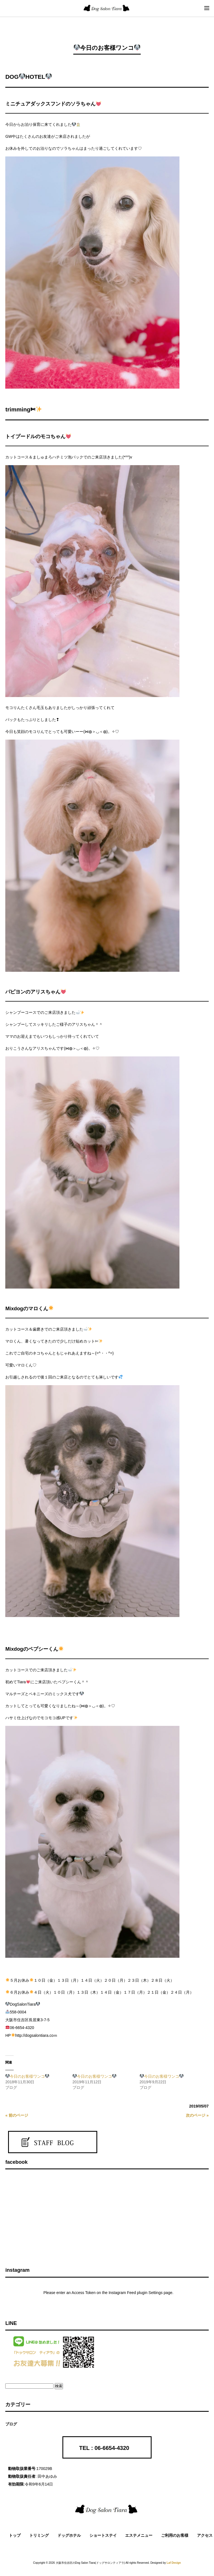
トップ (15, 2535)
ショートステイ (103, 2535)
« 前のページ (16, 2115)
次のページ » (197, 2115)
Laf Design (174, 2562)
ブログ (11, 2424)
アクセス (205, 2535)
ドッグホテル (69, 2535)
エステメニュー (138, 2535)
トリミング (39, 2535)
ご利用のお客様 (174, 2535)
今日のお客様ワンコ (27, 2076)
